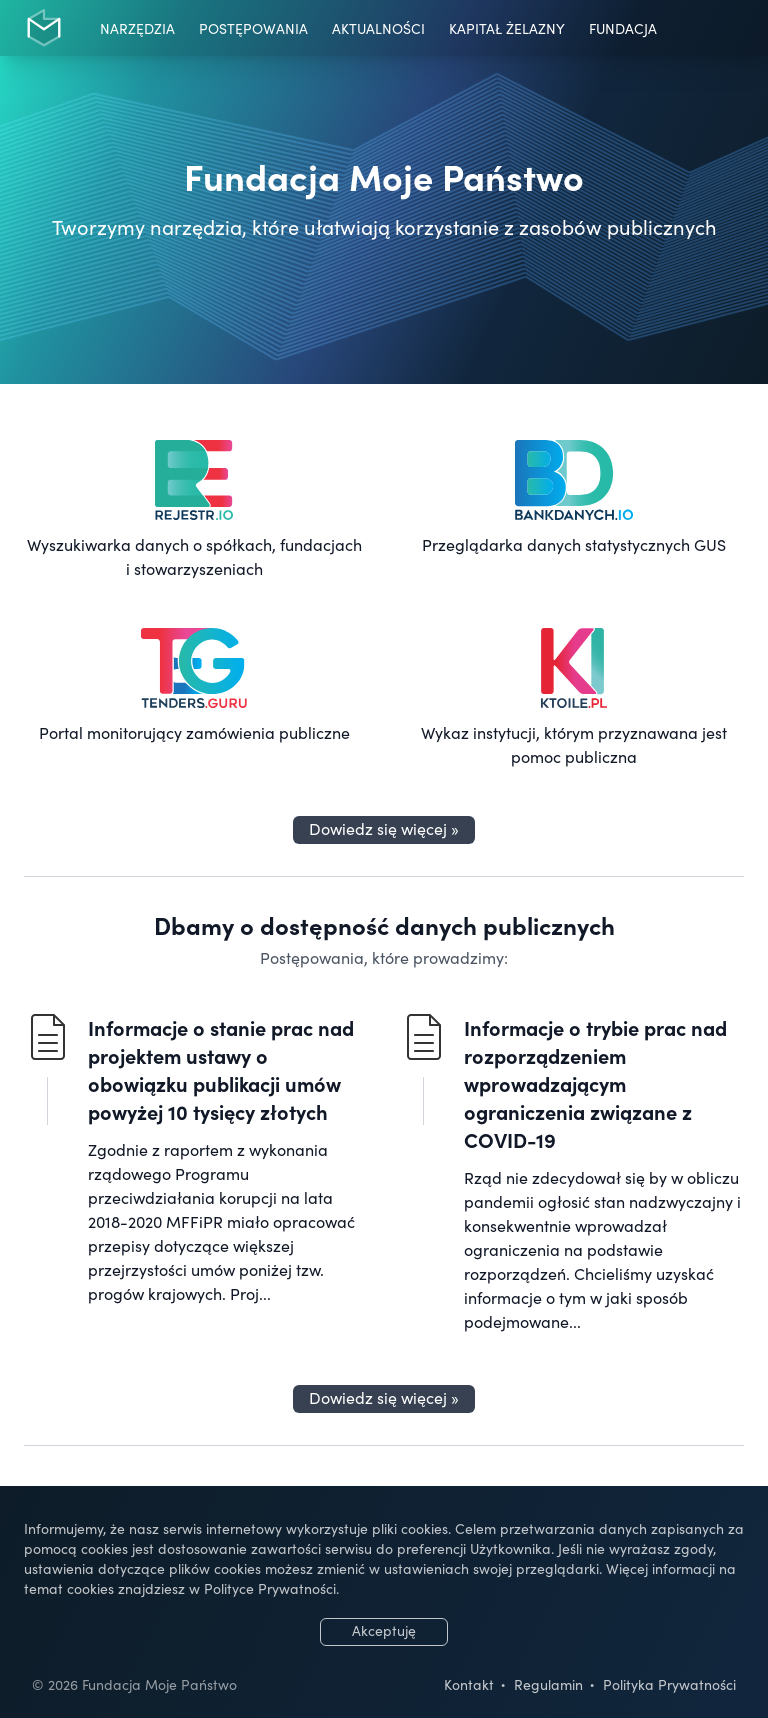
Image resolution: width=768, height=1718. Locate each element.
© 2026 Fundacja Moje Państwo (134, 1684)
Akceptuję (384, 1630)
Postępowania (253, 28)
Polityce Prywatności (270, 1588)
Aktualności (378, 28)
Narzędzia (137, 28)
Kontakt (469, 1684)
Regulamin (548, 1684)
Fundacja (623, 28)
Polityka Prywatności (669, 1684)
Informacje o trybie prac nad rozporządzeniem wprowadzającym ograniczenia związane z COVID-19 (595, 1083)
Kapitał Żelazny (507, 28)
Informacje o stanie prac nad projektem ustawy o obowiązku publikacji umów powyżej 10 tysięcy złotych (221, 1069)
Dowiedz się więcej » (384, 828)
